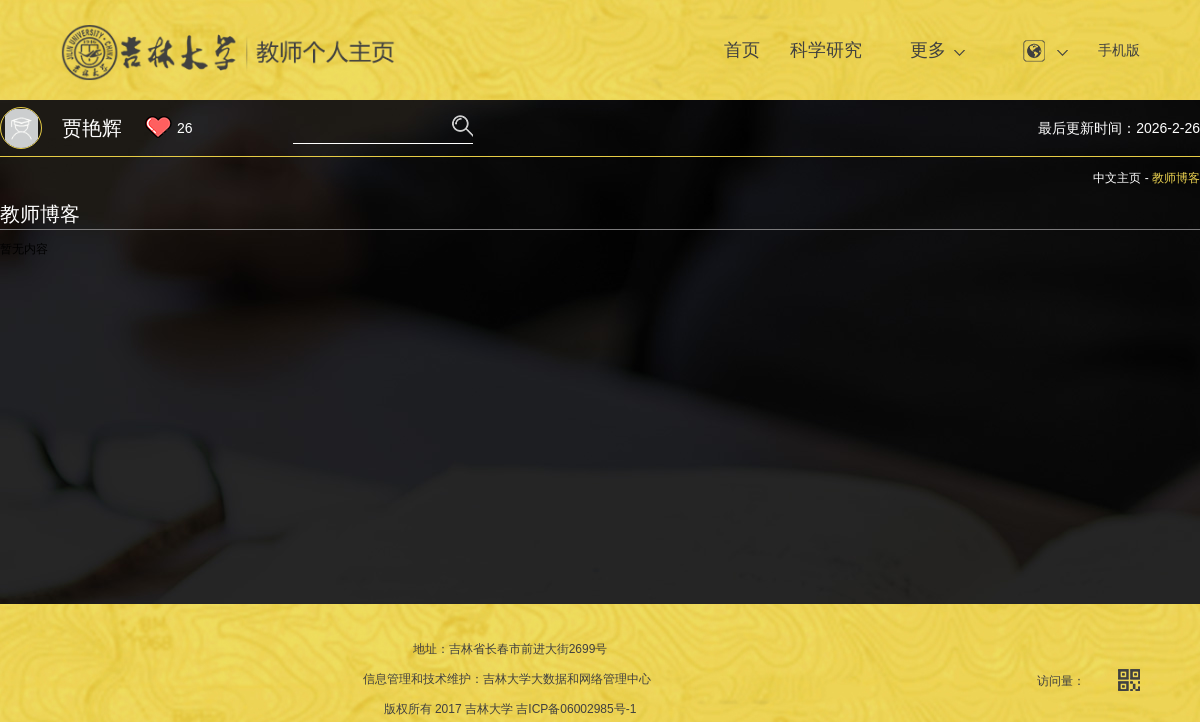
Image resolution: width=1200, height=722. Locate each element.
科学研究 (826, 50)
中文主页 (1117, 178)
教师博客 (1176, 178)
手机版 (1119, 50)
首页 (742, 50)
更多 (928, 50)
